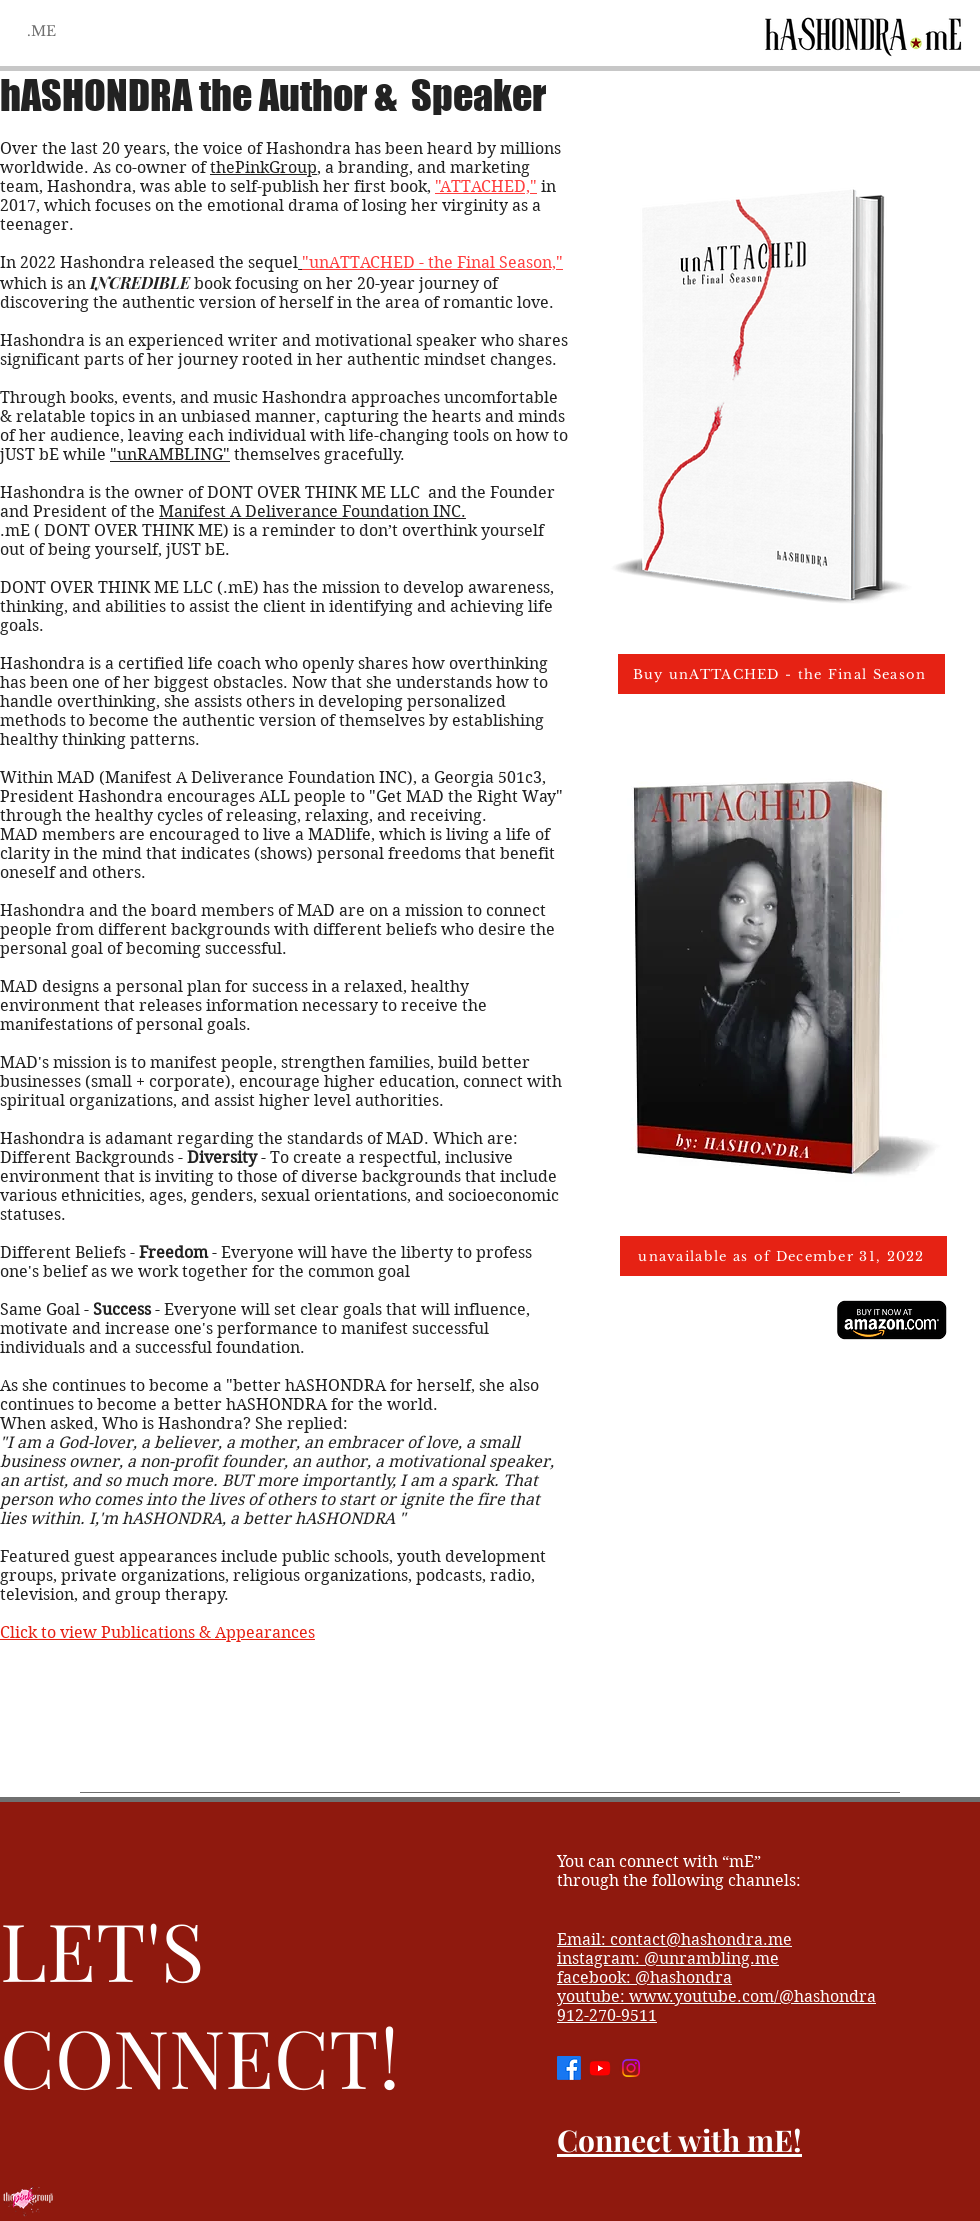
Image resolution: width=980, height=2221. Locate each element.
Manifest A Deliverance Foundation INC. (312, 511)
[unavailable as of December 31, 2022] (783, 1256)
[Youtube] (600, 2068)
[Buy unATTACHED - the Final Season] (781, 674)
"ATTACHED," (486, 186)
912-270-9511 (607, 2015)
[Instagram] (631, 2068)
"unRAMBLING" (170, 454)
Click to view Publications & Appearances (157, 1632)
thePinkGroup (263, 167)
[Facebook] (569, 2068)
